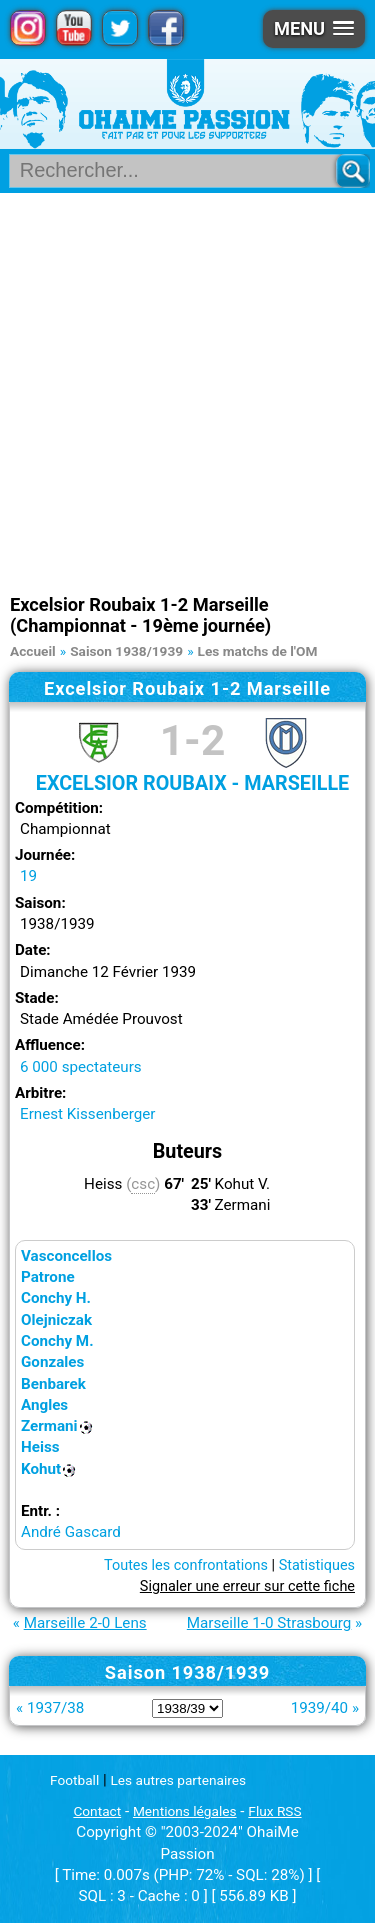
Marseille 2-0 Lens (85, 1623)
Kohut (41, 1469)
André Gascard (71, 1532)
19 (28, 876)
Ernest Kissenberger (87, 1114)
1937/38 (55, 1708)
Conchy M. (57, 1341)
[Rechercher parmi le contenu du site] (180, 171)
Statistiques (317, 1565)
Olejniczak (56, 1320)
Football (74, 1780)
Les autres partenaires (179, 1780)
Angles (44, 1405)
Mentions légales (185, 1811)
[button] (314, 29)
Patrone (48, 1277)
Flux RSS (274, 1811)
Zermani (49, 1426)
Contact (97, 1811)
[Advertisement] (187, 390)
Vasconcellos (66, 1256)
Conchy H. (56, 1298)
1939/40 (319, 1708)
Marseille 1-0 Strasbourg (269, 1623)
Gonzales (52, 1362)
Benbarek (53, 1384)
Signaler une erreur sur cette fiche (247, 1586)
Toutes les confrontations (186, 1565)
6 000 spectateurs (81, 1067)
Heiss (40, 1447)
